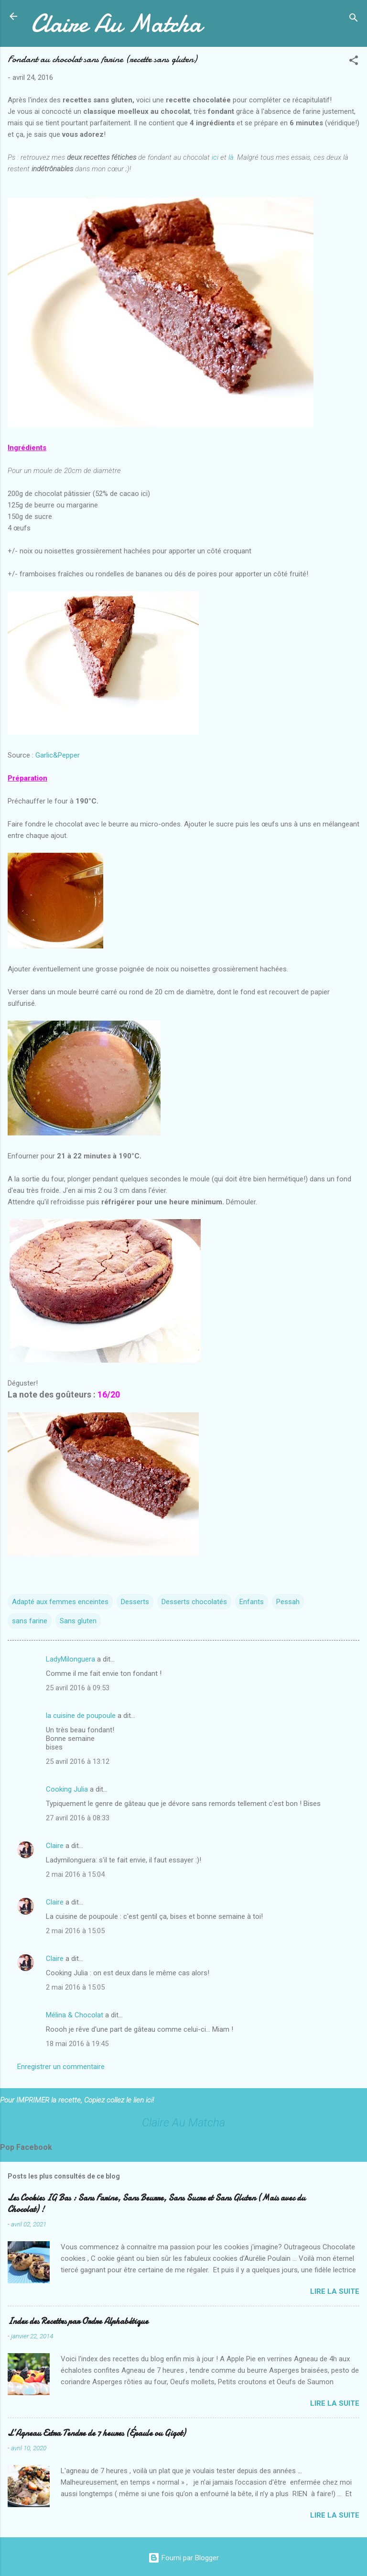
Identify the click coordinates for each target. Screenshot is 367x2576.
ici (215, 157)
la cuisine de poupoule (81, 1715)
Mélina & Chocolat (74, 2015)
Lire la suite (334, 2291)
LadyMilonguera (70, 1659)
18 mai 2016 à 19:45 (77, 2043)
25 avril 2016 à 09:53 (77, 1688)
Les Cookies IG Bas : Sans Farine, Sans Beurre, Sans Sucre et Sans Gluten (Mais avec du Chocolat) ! (156, 2203)
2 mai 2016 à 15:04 (75, 1874)
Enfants (251, 1601)
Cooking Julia (67, 1789)
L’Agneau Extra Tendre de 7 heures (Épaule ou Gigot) (96, 2433)
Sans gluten (78, 1621)
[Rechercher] (353, 19)
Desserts (135, 1601)
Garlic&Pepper (57, 755)
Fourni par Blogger (183, 2558)
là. (231, 157)
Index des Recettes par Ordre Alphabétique (78, 2321)
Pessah (288, 1601)
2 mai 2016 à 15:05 (75, 1930)
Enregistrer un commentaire (61, 2066)
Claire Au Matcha (116, 23)
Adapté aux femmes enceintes (60, 1601)
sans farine (29, 1621)
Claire (55, 1845)
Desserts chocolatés (194, 1601)
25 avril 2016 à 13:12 (77, 1761)
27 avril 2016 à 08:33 (77, 1818)
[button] (353, 62)
